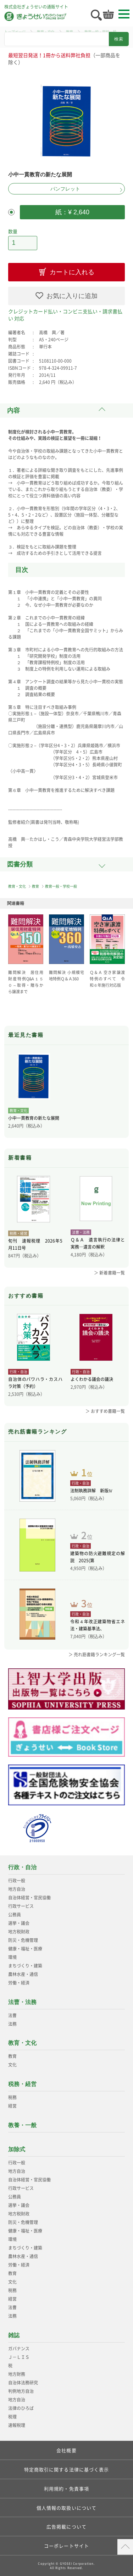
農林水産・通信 (23, 1974)
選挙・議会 (18, 1923)
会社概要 (66, 2450)
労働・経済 (18, 1983)
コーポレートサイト (66, 2545)
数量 (12, 231)
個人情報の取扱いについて (66, 2507)
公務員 (14, 1914)
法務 (12, 2024)
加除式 (16, 2149)
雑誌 (14, 2335)
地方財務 (16, 2374)
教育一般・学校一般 (61, 886)
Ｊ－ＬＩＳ (18, 2357)
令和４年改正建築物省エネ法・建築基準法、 (97, 1625)
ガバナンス (18, 2348)
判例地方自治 (21, 2391)
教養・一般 (22, 2125)
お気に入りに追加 (72, 295)
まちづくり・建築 (25, 1966)
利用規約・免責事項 (66, 2488)
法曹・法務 (22, 2002)
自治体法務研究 (23, 2382)
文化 (12, 2065)
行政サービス (21, 1906)
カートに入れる (72, 272)
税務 (12, 2097)
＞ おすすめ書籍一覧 (105, 1411)
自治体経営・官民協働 (29, 1897)
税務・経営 (22, 2084)
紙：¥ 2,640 (72, 212)
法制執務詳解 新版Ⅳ (91, 1490)
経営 (12, 2106)
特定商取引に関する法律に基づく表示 (66, 2469)
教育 (35, 886)
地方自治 (16, 1889)
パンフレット (65, 189)
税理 (12, 2416)
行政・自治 (22, 1867)
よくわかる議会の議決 (92, 1379)
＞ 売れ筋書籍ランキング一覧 (96, 1654)
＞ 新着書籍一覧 (109, 1273)
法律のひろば (21, 2408)
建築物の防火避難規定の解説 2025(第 (97, 1557)
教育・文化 (17, 886)
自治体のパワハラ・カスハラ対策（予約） (35, 1382)
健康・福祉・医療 (25, 1948)
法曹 (12, 2015)
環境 (12, 1957)
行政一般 (16, 1880)
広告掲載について (66, 2526)
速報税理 (16, 2425)
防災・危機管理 (23, 1940)
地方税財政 (18, 1931)
